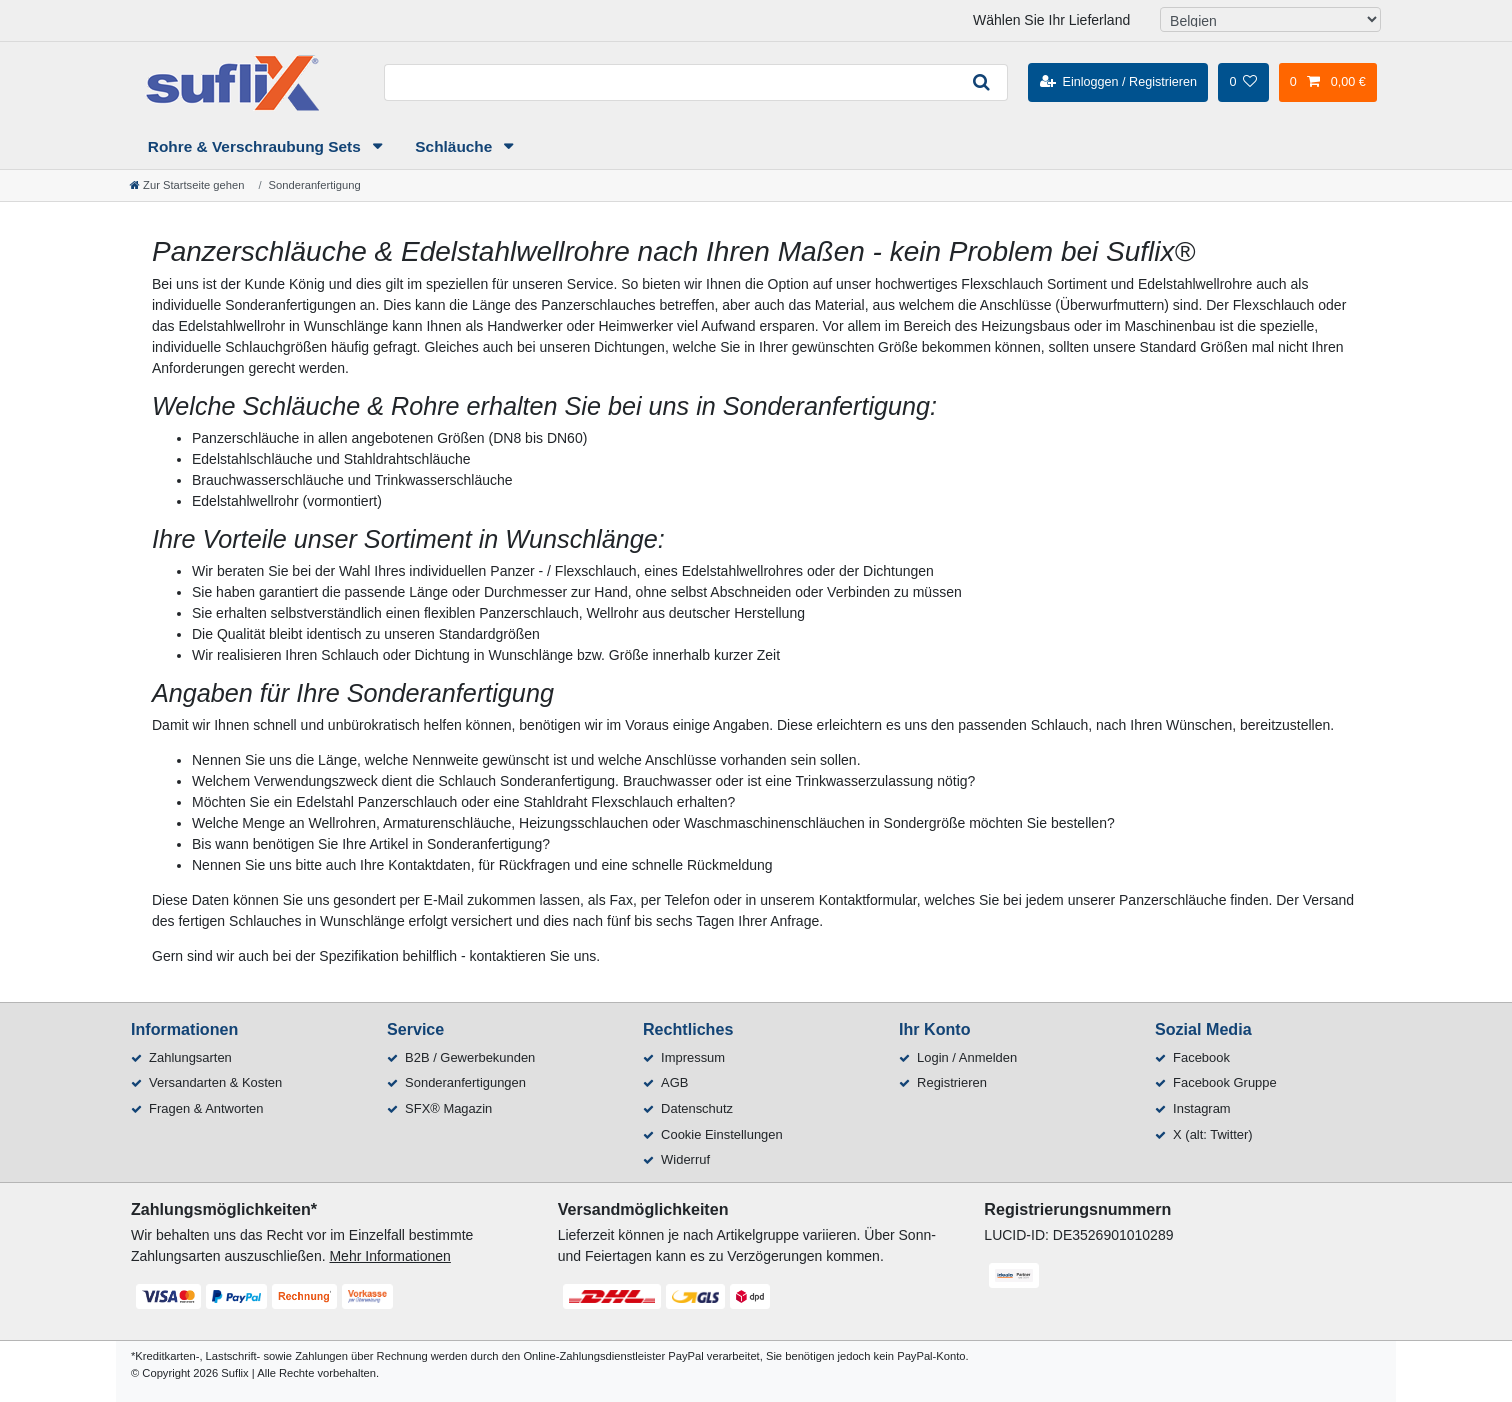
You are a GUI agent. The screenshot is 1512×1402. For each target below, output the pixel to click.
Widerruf (685, 1159)
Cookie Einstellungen (722, 1134)
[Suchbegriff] (670, 82)
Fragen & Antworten (206, 1108)
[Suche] (982, 82)
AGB (674, 1082)
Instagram (1202, 1108)
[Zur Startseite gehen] (187, 185)
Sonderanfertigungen (465, 1082)
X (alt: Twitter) (1213, 1134)
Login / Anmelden (967, 1057)
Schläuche (455, 146)
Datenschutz (697, 1108)
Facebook (1201, 1057)
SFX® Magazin (448, 1108)
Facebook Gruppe (1225, 1082)
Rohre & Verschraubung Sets (256, 146)
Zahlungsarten (190, 1057)
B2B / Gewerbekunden (470, 1057)
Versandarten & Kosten (215, 1082)
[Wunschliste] (1243, 82)
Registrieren (952, 1082)
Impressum (693, 1057)
